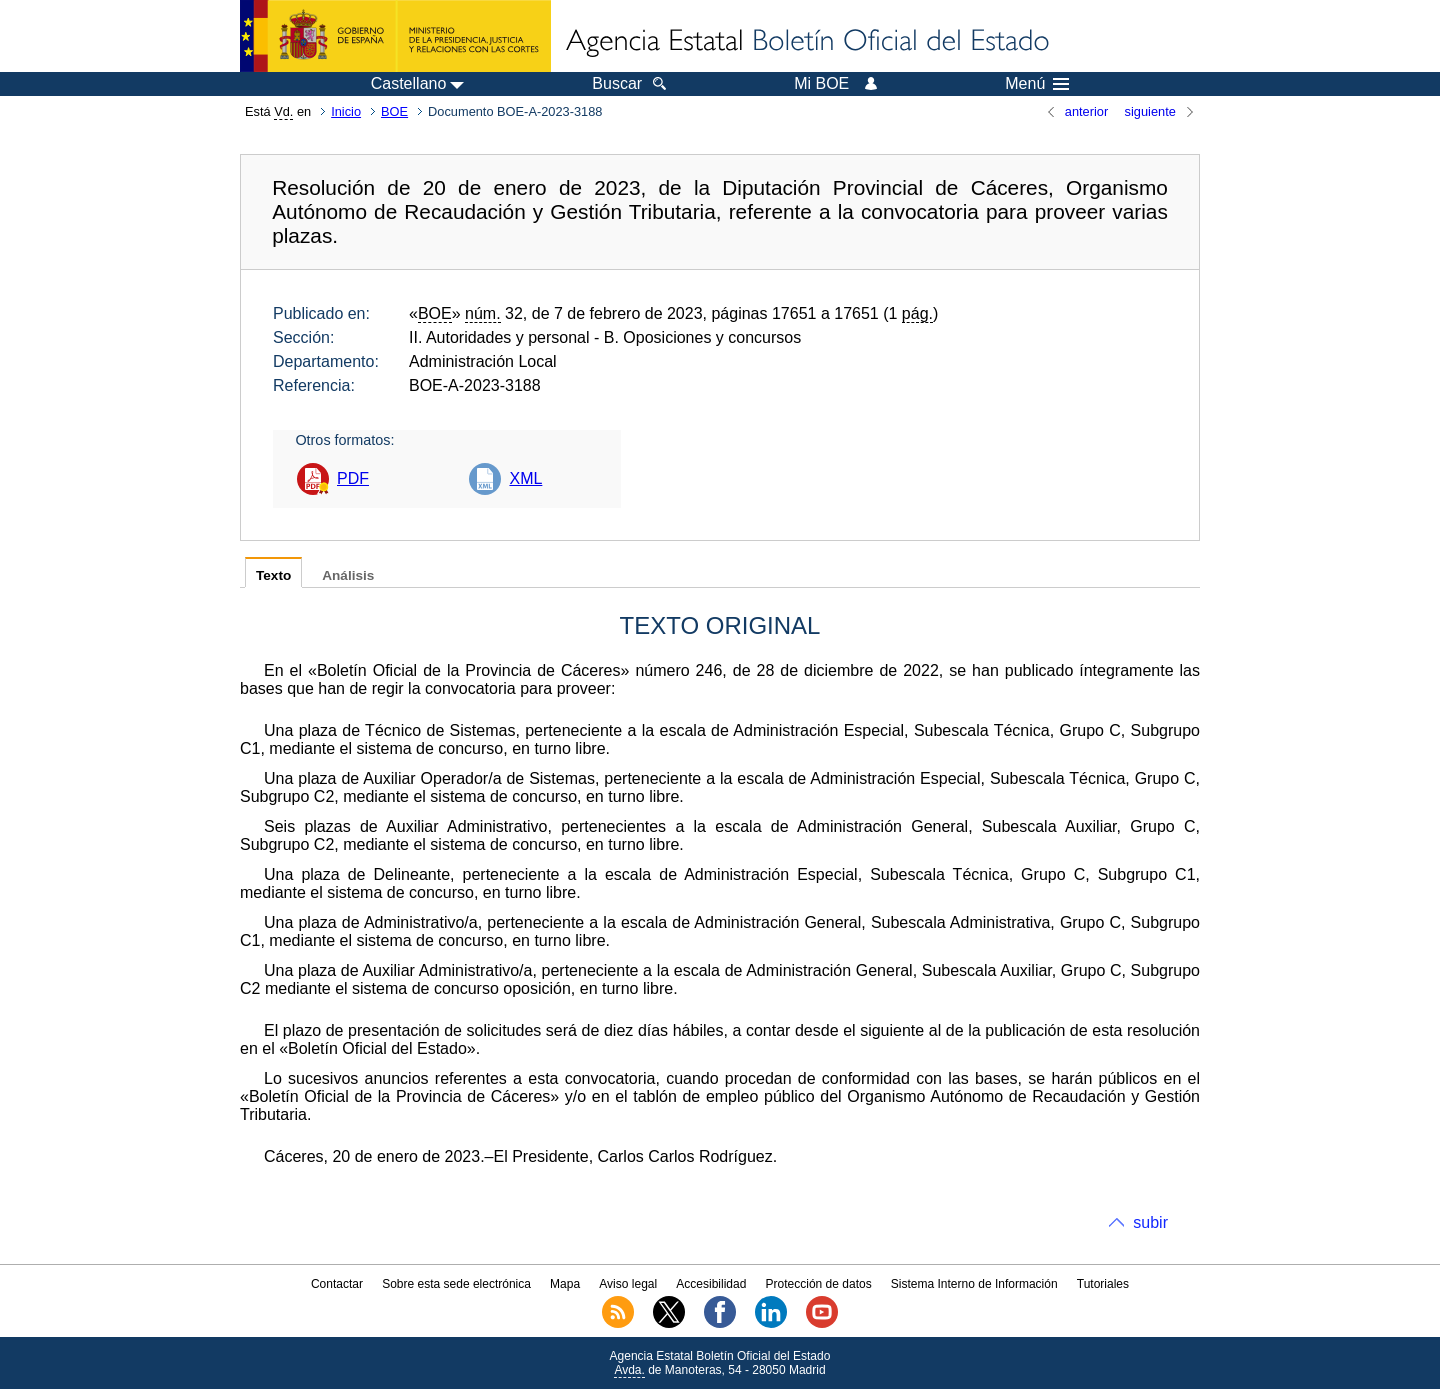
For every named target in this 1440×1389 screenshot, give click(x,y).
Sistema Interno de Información (974, 1284)
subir (1150, 1222)
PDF (353, 478)
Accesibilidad (711, 1284)
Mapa (565, 1284)
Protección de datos (819, 1284)
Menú (1037, 84)
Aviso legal (628, 1284)
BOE (394, 111)
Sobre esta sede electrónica (456, 1284)
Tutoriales (1103, 1284)
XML (525, 478)
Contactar (337, 1284)
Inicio (346, 111)
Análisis (348, 575)
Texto (273, 575)
